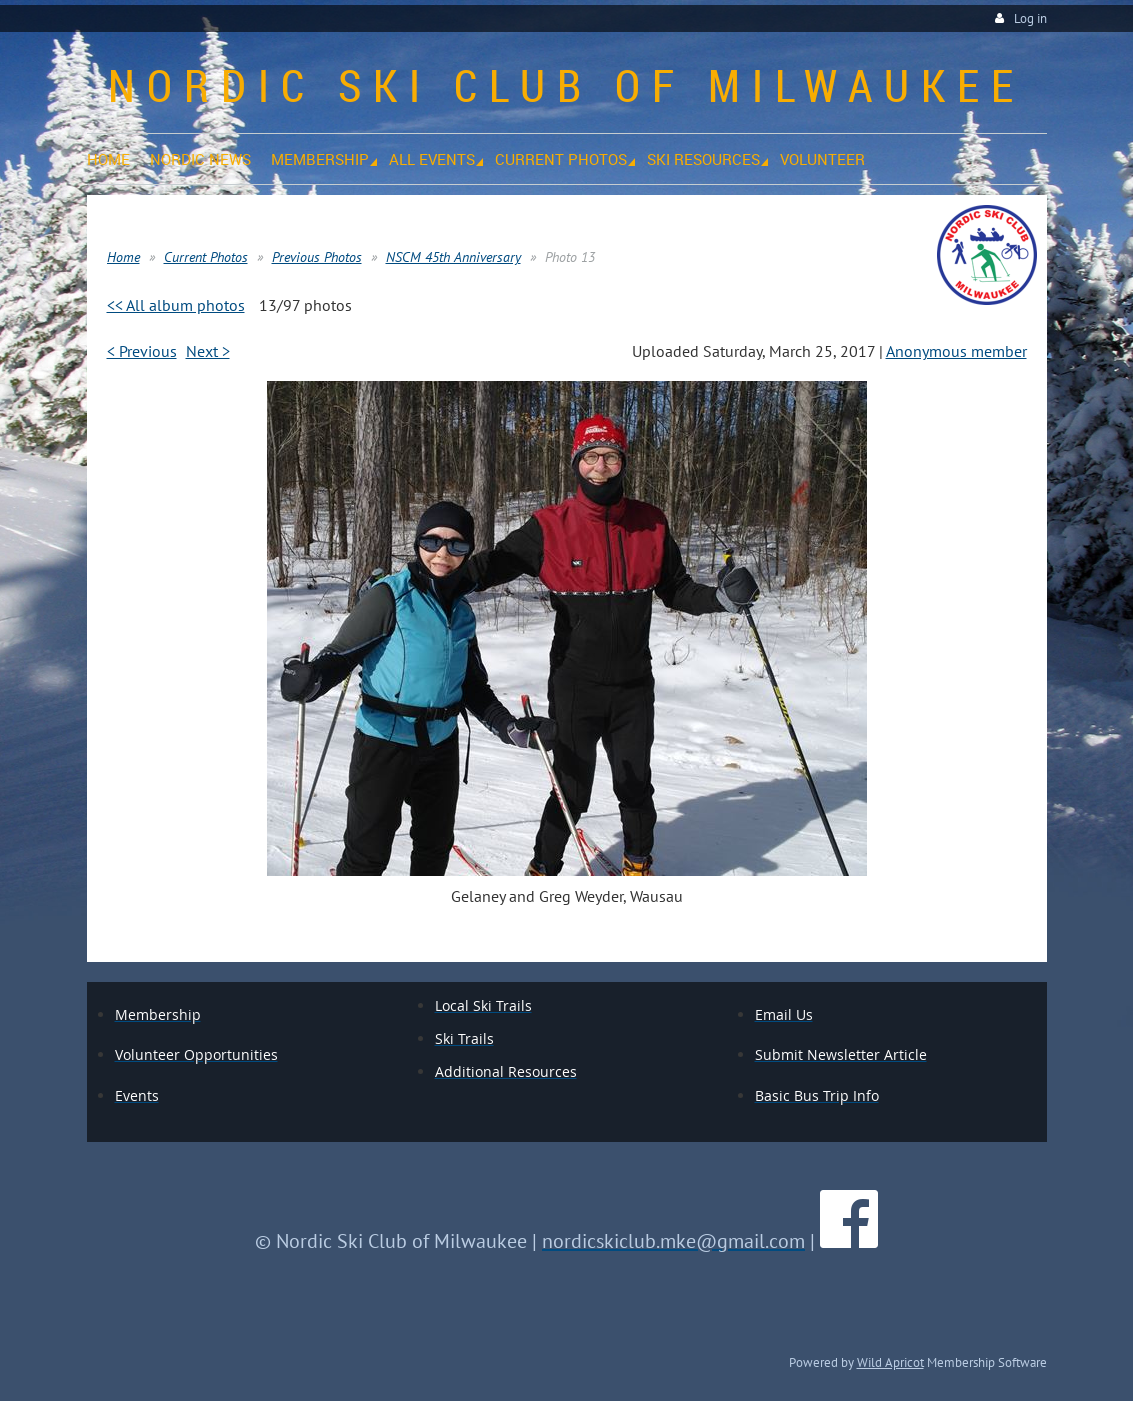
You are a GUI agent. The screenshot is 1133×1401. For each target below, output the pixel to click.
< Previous (142, 351)
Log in (1030, 18)
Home (123, 257)
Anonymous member (956, 351)
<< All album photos (176, 305)
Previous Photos (317, 257)
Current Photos (206, 257)
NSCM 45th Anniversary (453, 257)
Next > (208, 351)
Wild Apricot (890, 1362)
